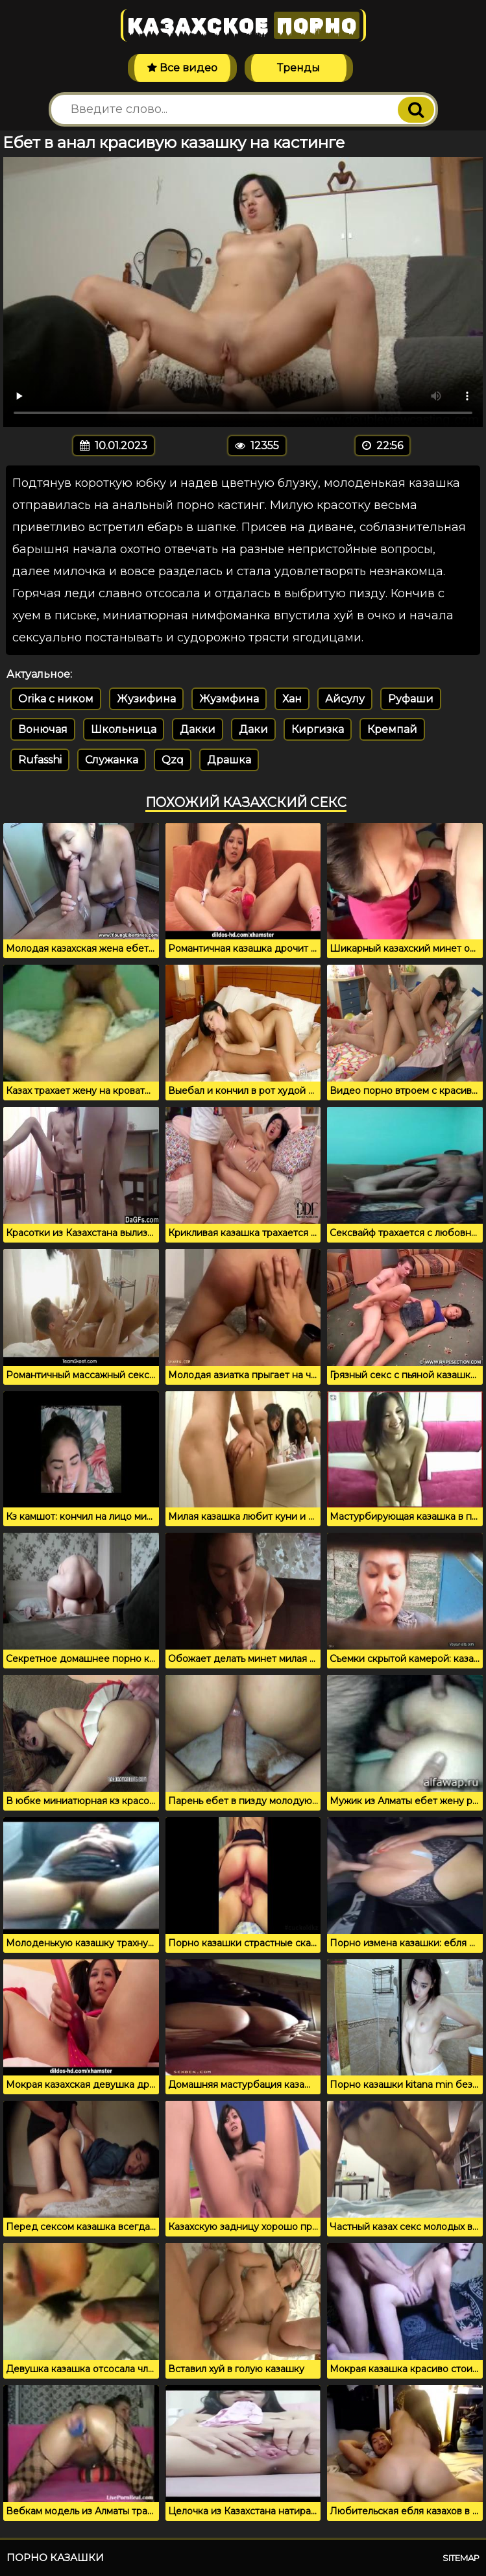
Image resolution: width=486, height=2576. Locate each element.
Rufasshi (40, 760)
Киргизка (317, 729)
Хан (292, 699)
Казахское (243, 25)
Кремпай (392, 729)
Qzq (173, 760)
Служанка (111, 760)
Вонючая (42, 729)
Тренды (298, 68)
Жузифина (146, 699)
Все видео (182, 68)
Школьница (123, 729)
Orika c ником (55, 699)
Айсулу (345, 699)
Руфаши (410, 699)
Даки (253, 729)
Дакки (197, 729)
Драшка (229, 760)
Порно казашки (55, 2557)
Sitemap (461, 2558)
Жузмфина (229, 699)
